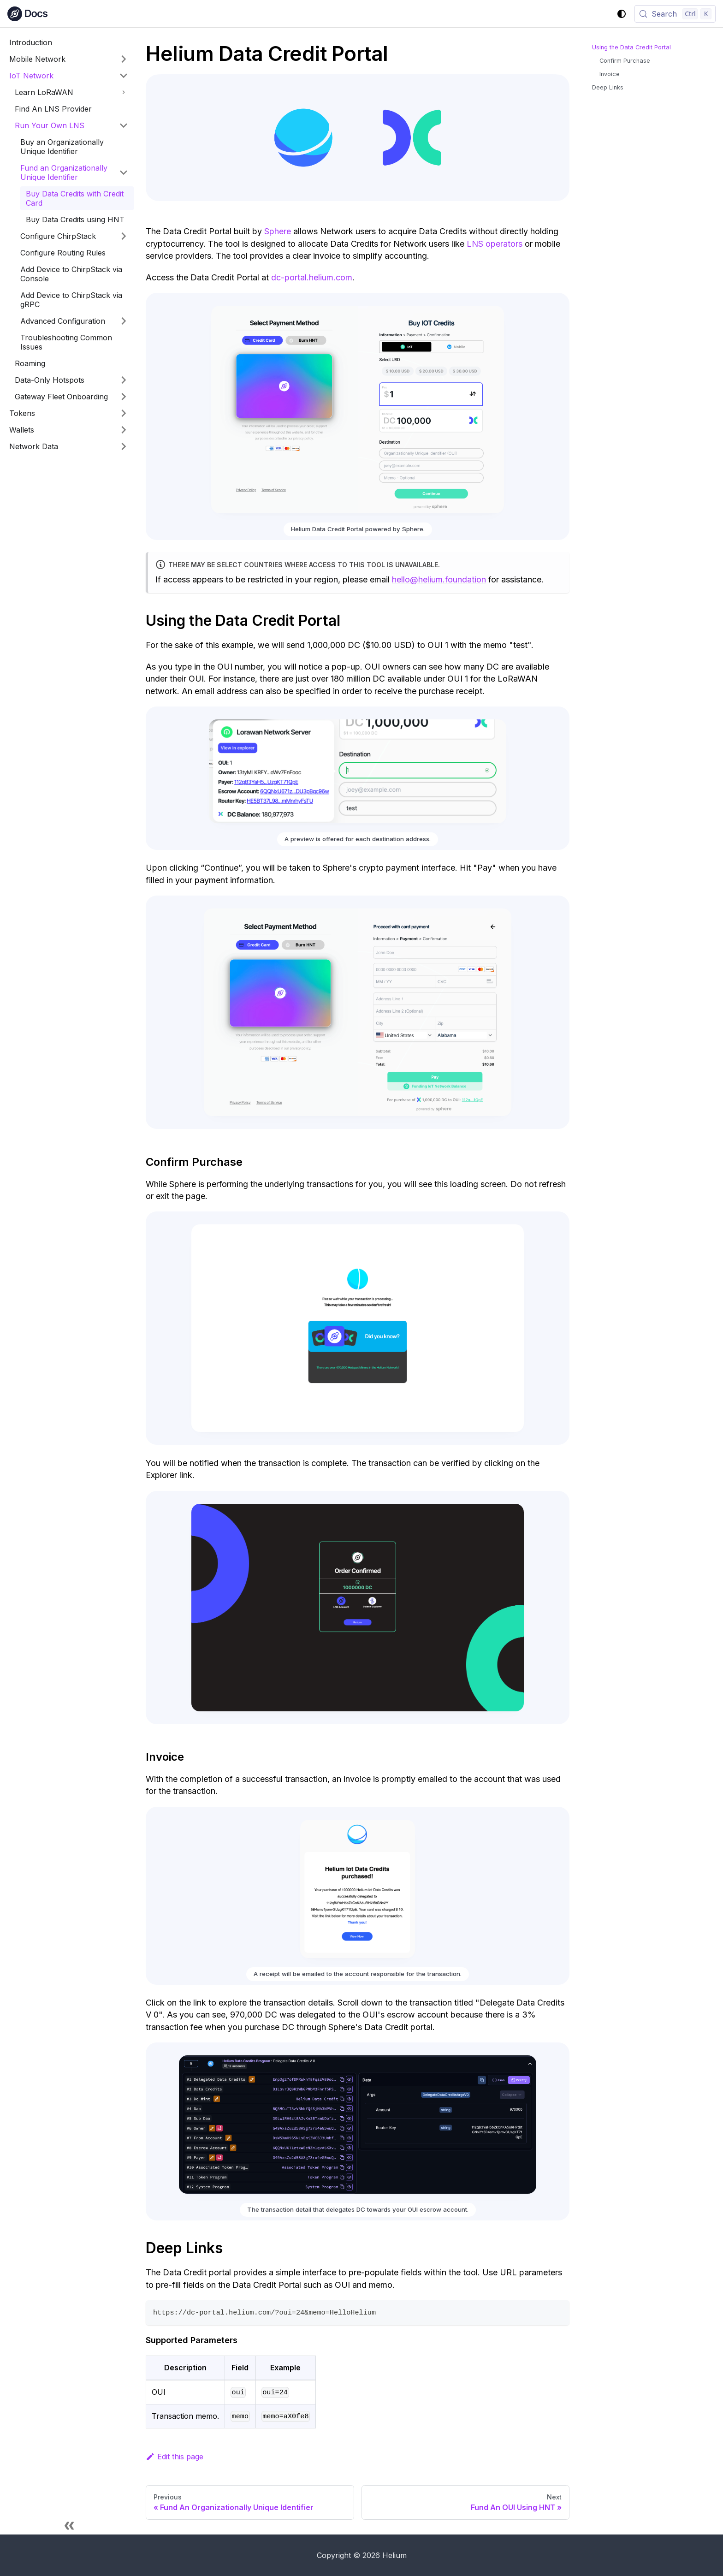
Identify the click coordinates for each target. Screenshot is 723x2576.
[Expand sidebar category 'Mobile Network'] (123, 59)
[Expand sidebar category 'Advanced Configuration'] (123, 321)
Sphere (277, 231)
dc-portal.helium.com (311, 277)
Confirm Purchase (624, 60)
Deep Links (607, 87)
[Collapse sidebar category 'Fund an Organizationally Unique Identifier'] (123, 172)
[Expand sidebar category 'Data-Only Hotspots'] (123, 380)
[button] (71, 92)
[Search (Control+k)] (675, 14)
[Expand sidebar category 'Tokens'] (123, 413)
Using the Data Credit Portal (631, 47)
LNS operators (494, 244)
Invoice (609, 74)
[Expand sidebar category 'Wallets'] (123, 429)
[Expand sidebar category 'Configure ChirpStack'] (123, 236)
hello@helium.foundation (439, 579)
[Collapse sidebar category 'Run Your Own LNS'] (123, 125)
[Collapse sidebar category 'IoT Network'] (123, 75)
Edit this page (174, 2456)
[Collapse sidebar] (69, 2525)
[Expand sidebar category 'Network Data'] (123, 446)
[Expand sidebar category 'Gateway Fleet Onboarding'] (123, 396)
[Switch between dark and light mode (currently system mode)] (621, 13)
